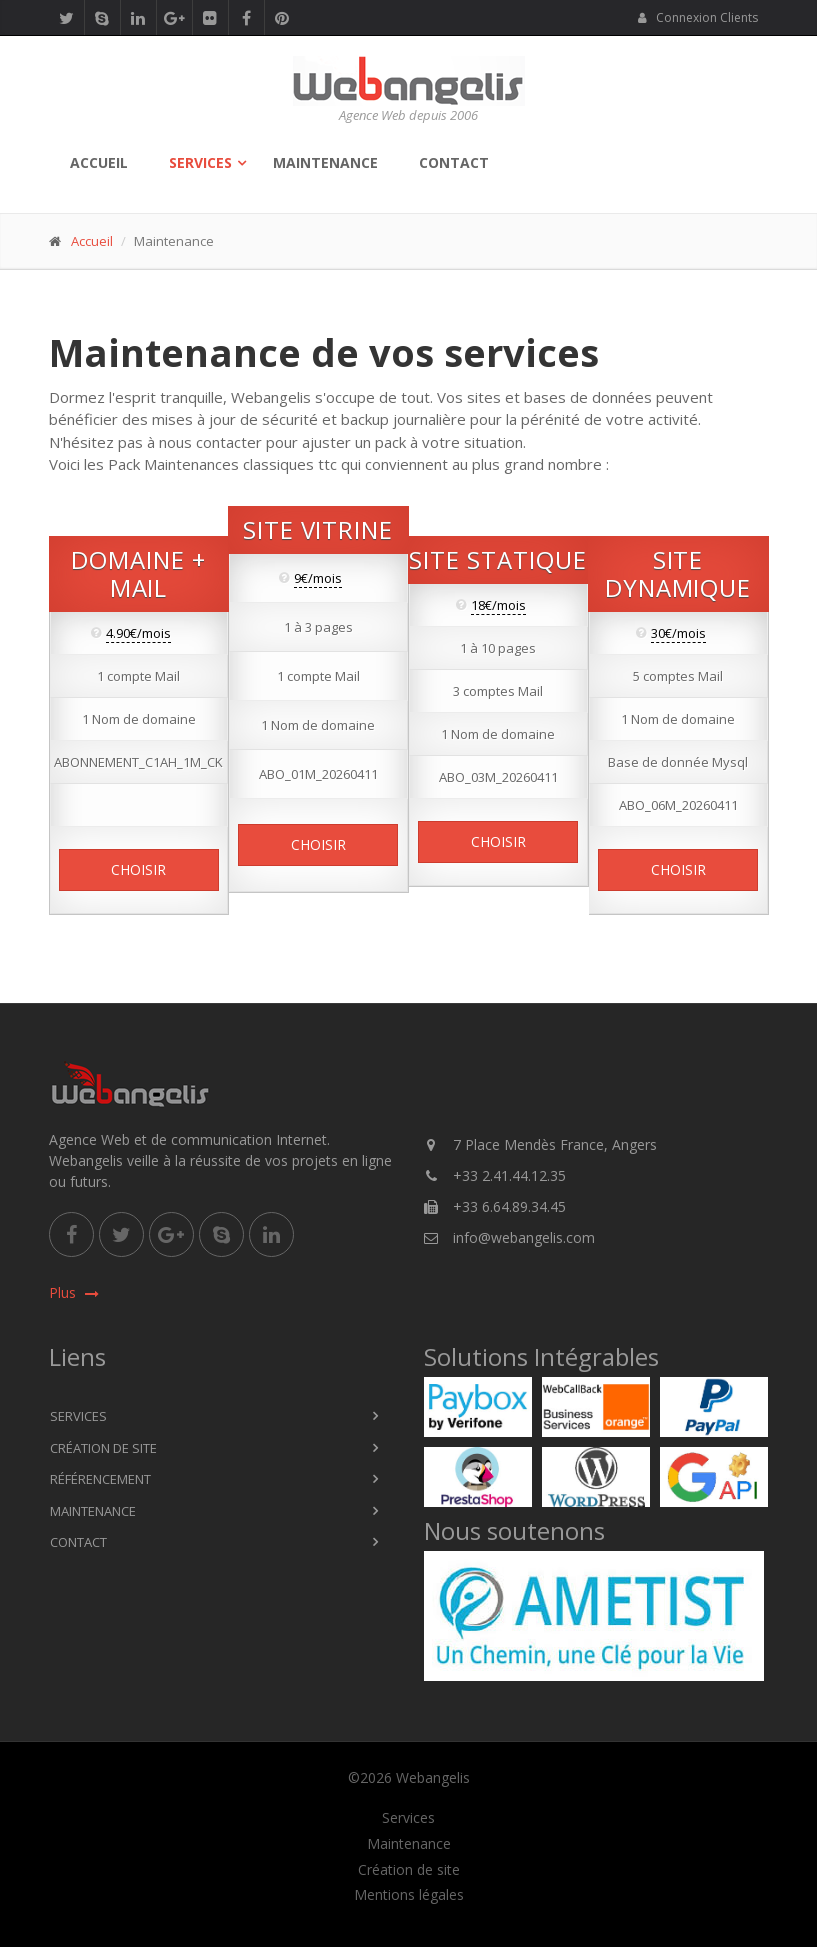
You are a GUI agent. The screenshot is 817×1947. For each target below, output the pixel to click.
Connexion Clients (698, 17)
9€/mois (318, 579)
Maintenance (325, 162)
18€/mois (498, 606)
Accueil (99, 162)
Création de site (103, 1448)
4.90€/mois (138, 634)
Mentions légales (409, 1895)
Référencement (100, 1479)
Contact (454, 162)
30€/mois (678, 634)
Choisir (138, 870)
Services (200, 162)
